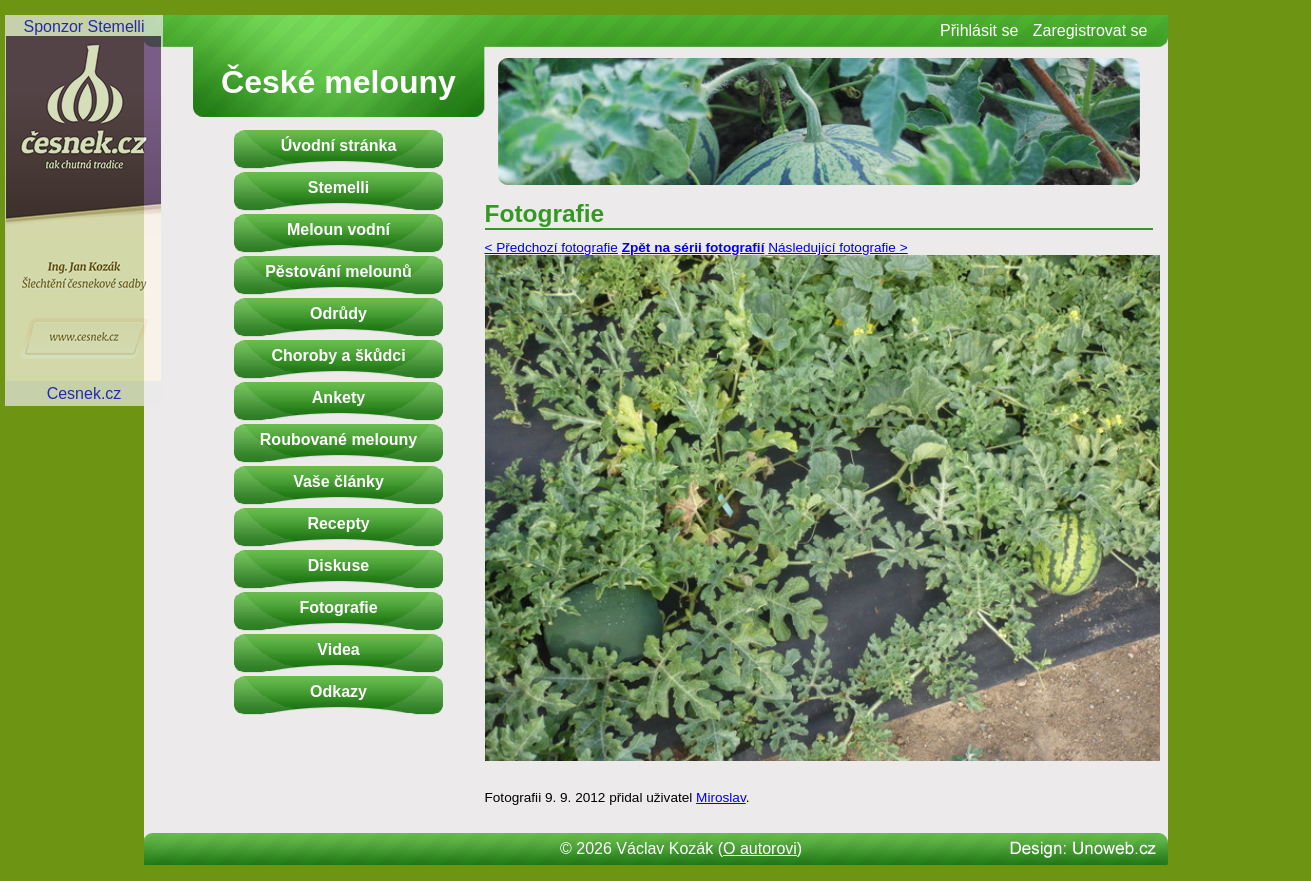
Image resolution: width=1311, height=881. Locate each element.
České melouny (338, 82)
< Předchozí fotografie (551, 247)
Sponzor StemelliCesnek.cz (84, 210)
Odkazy (338, 691)
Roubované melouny (338, 439)
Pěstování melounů (338, 271)
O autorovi (760, 848)
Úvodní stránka (339, 145)
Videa (338, 649)
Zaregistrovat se (1090, 30)
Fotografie (338, 607)
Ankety (338, 397)
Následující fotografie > (837, 247)
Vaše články (338, 481)
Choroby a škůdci (338, 355)
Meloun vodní (338, 229)
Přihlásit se (979, 30)
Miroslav (721, 797)
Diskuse (338, 565)
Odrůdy (338, 313)
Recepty (338, 523)
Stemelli (338, 187)
